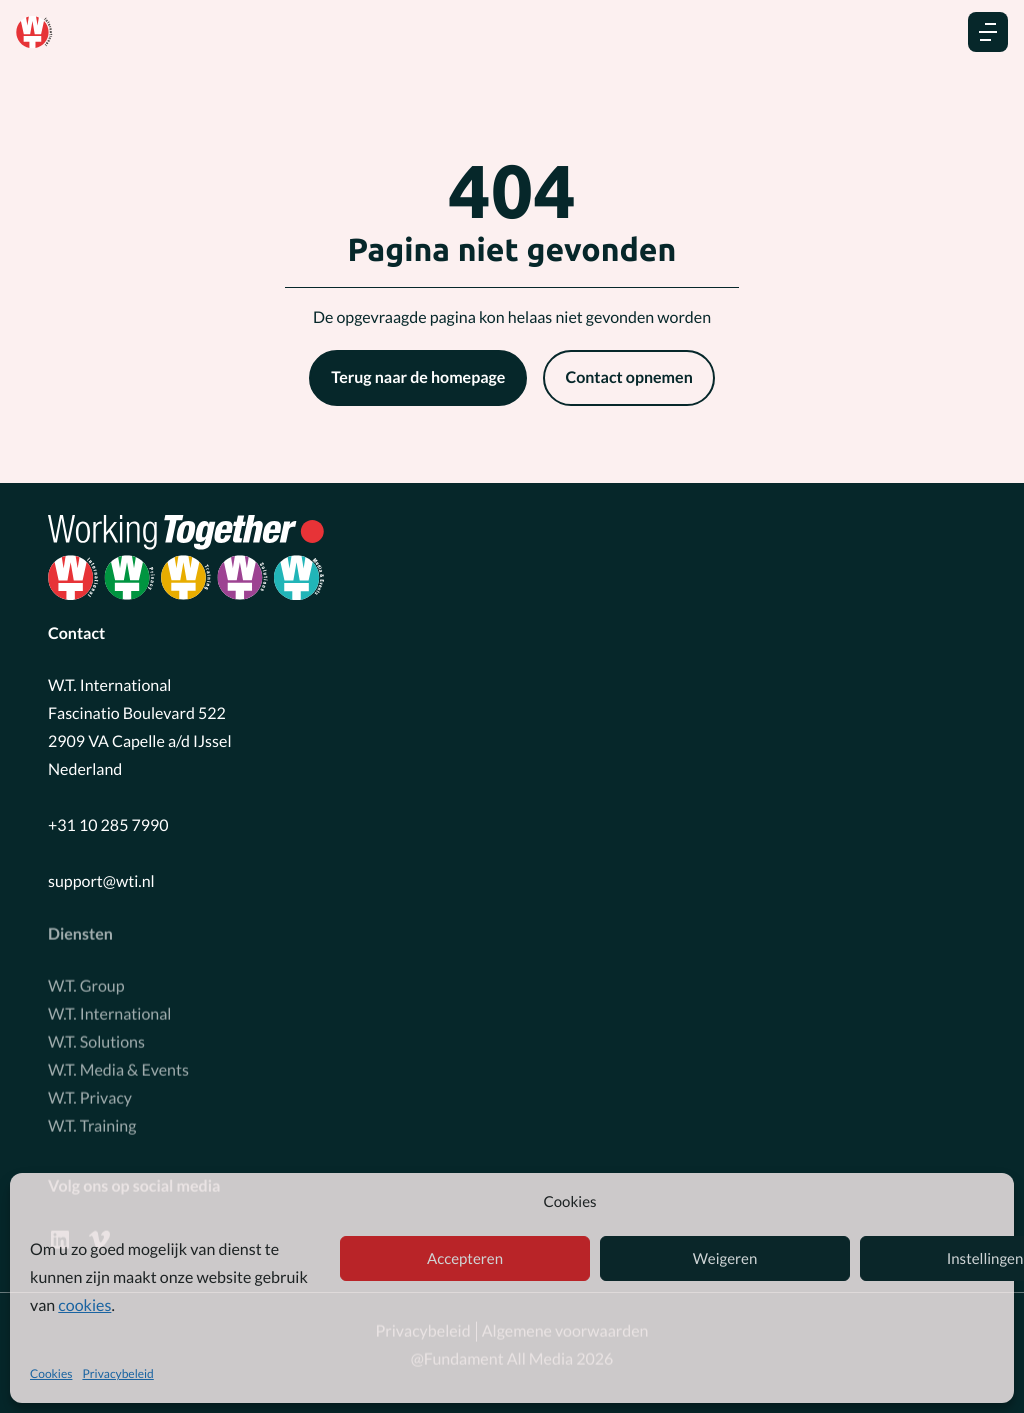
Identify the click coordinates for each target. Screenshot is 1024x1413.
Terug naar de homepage (418, 377)
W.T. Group (86, 983)
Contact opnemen (628, 377)
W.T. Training (92, 1123)
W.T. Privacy (90, 1095)
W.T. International (109, 1011)
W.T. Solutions (96, 1039)
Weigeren (725, 1259)
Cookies (51, 1373)
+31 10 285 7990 (108, 825)
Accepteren (465, 1259)
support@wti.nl (101, 881)
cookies (84, 1305)
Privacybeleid (117, 1373)
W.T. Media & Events (118, 1067)
